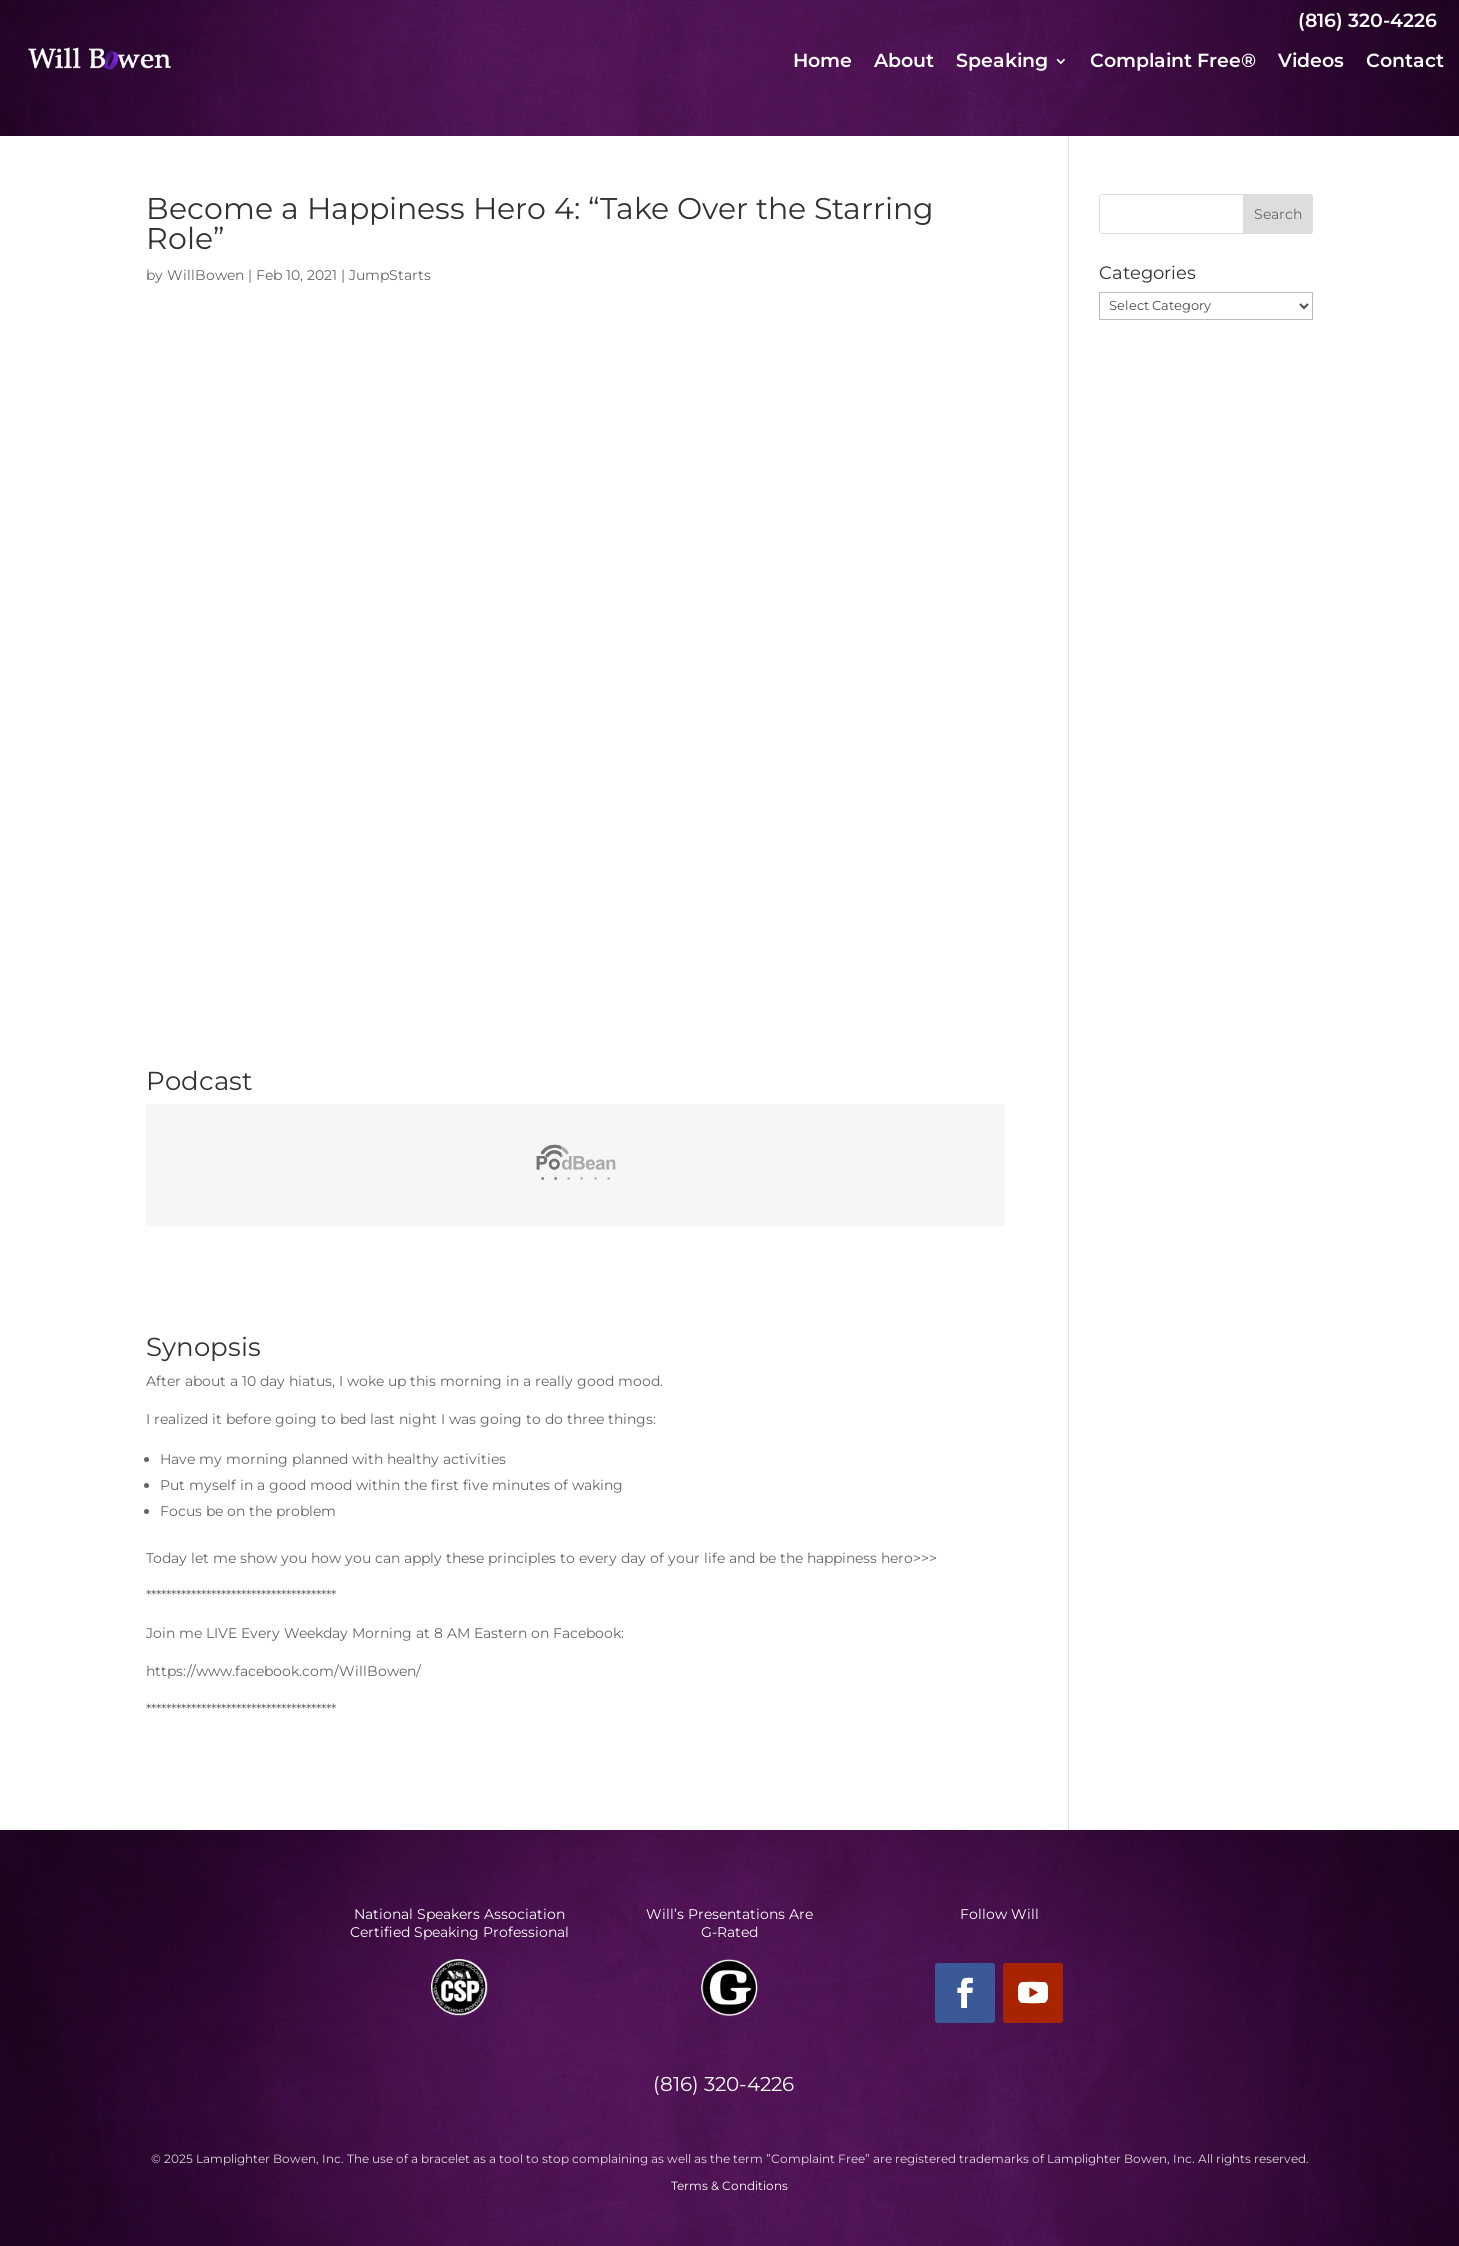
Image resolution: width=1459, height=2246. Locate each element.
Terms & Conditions (729, 2185)
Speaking (1002, 63)
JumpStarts (390, 275)
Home (822, 63)
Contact (1405, 63)
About (904, 63)
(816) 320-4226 (1367, 20)
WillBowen (205, 275)
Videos (1311, 63)
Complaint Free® (1173, 63)
